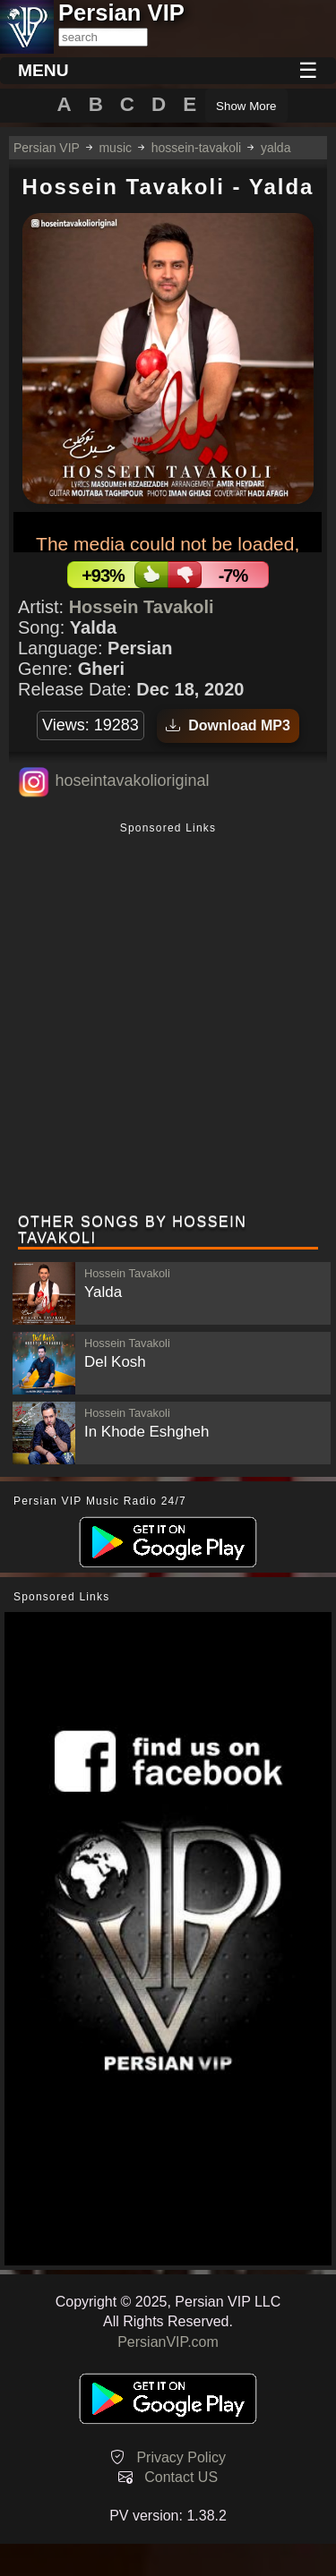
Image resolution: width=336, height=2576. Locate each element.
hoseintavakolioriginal (132, 780)
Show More (246, 106)
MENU (43, 70)
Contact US (181, 2477)
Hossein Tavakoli (141, 607)
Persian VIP (46, 148)
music (115, 148)
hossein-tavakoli (196, 148)
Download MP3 (228, 725)
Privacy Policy (181, 2457)
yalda (275, 148)
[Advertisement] (168, 1020)
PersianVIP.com (168, 2342)
